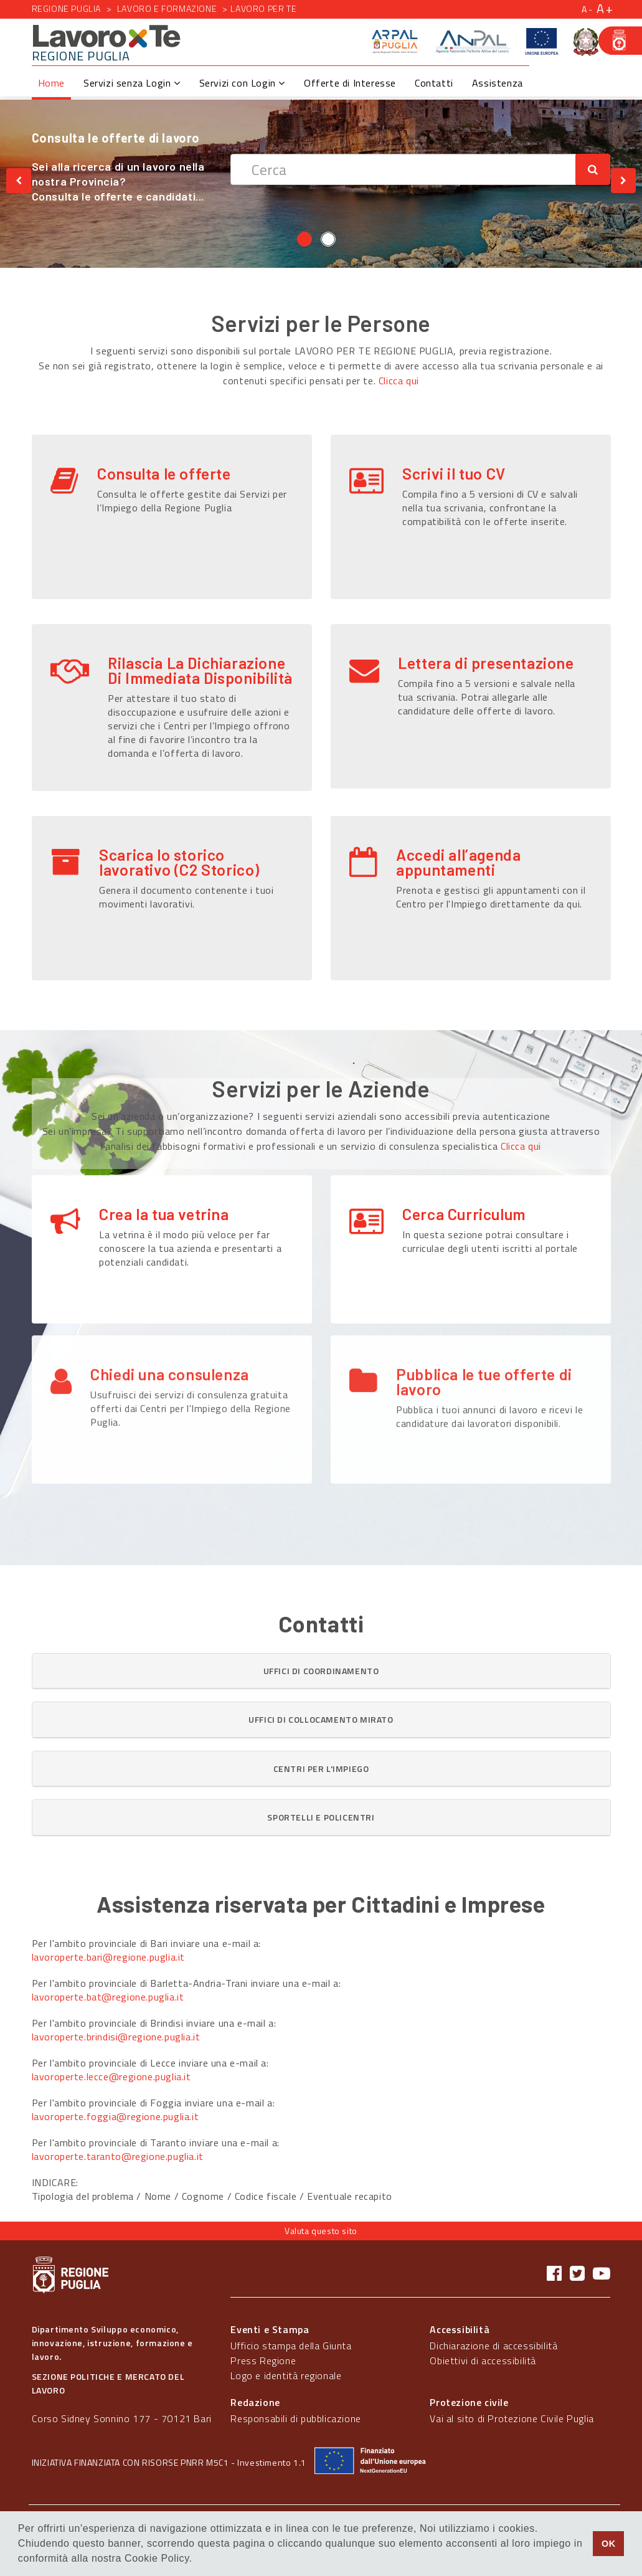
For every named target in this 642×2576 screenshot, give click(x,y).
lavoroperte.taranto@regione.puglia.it (118, 2156)
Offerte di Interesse (350, 82)
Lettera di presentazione (486, 662)
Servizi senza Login (132, 82)
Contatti (434, 82)
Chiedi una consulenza (169, 1296)
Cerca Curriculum (464, 1214)
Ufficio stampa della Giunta (290, 2345)
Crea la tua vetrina (164, 1214)
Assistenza (497, 82)
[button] (321, 1670)
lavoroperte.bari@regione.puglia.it (108, 1957)
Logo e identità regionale (285, 2375)
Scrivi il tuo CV (454, 473)
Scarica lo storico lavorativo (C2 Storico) (179, 862)
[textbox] (403, 169)
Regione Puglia (66, 8)
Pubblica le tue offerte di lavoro (484, 1304)
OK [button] (609, 2544)
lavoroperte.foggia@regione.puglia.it (115, 2116)
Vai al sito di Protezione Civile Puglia (511, 2418)
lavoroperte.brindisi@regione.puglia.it (116, 2036)
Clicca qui (399, 380)
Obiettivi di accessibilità (483, 2360)
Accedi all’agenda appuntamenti (458, 862)
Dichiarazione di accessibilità (493, 2345)
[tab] (321, 1671)
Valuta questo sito (321, 2230)
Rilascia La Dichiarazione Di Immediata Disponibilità (200, 670)
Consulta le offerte (163, 473)
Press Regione (263, 2360)
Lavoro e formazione (167, 8)
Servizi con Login (242, 82)
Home (51, 82)
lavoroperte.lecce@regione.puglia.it (111, 2076)
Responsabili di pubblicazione (295, 2418)
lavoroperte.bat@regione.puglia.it (108, 1997)
